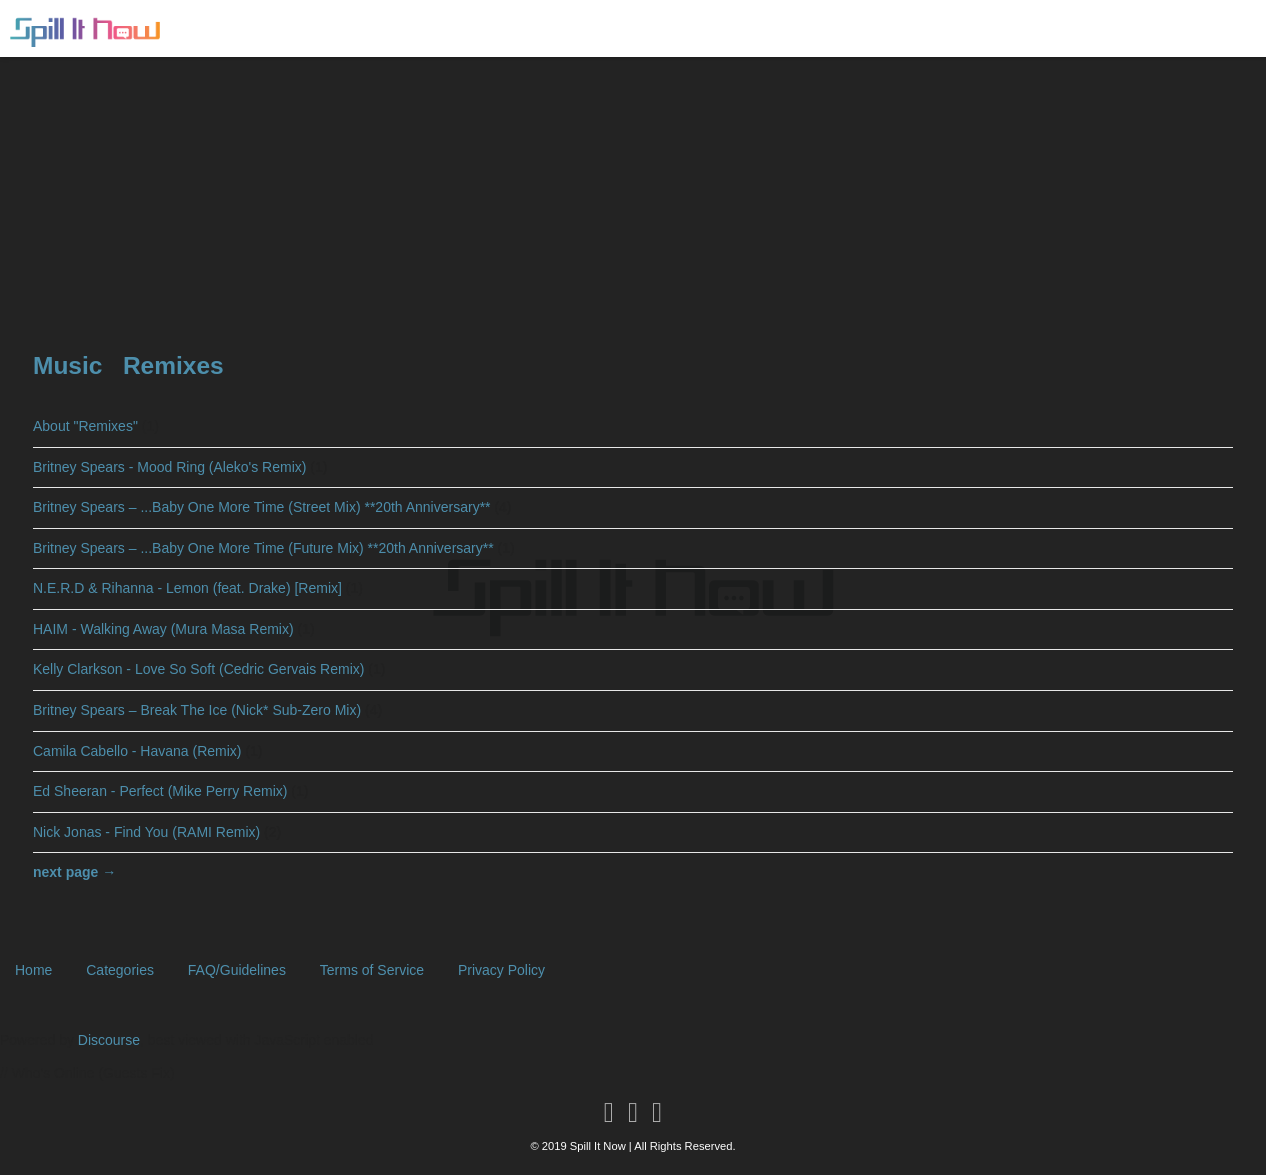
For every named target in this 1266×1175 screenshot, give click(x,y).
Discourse (109, 1040)
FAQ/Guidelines (237, 970)
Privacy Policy (501, 970)
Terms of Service (372, 970)
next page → (74, 872)
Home (33, 970)
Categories (120, 970)
